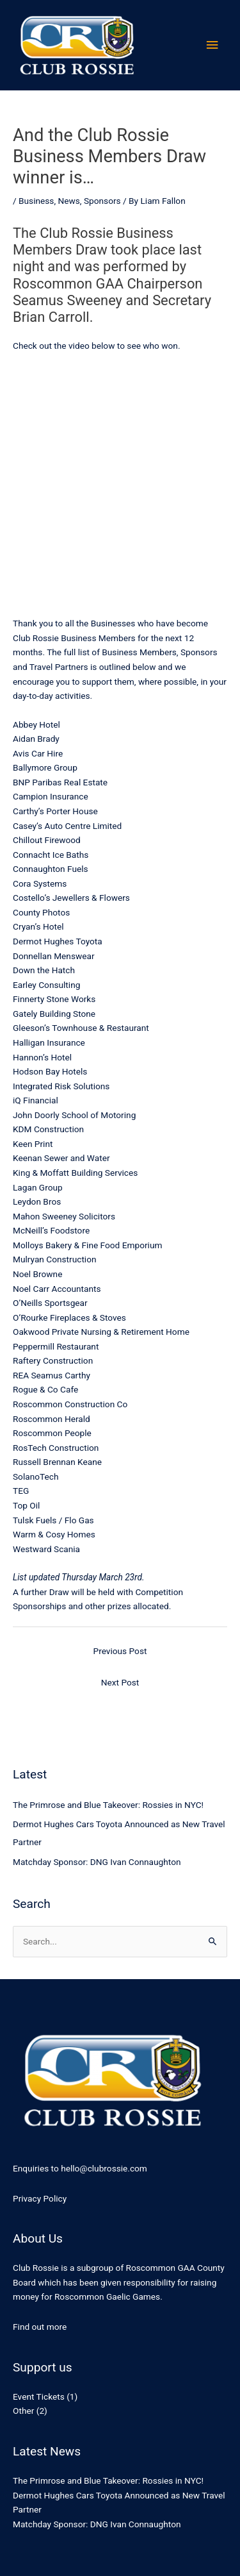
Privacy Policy (40, 2198)
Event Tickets (39, 2396)
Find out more (40, 2326)
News (69, 201)
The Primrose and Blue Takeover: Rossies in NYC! (108, 1805)
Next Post (120, 1682)
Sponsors (102, 201)
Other (23, 2410)
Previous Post (120, 1651)
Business (36, 201)
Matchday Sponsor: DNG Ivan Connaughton (96, 1862)
